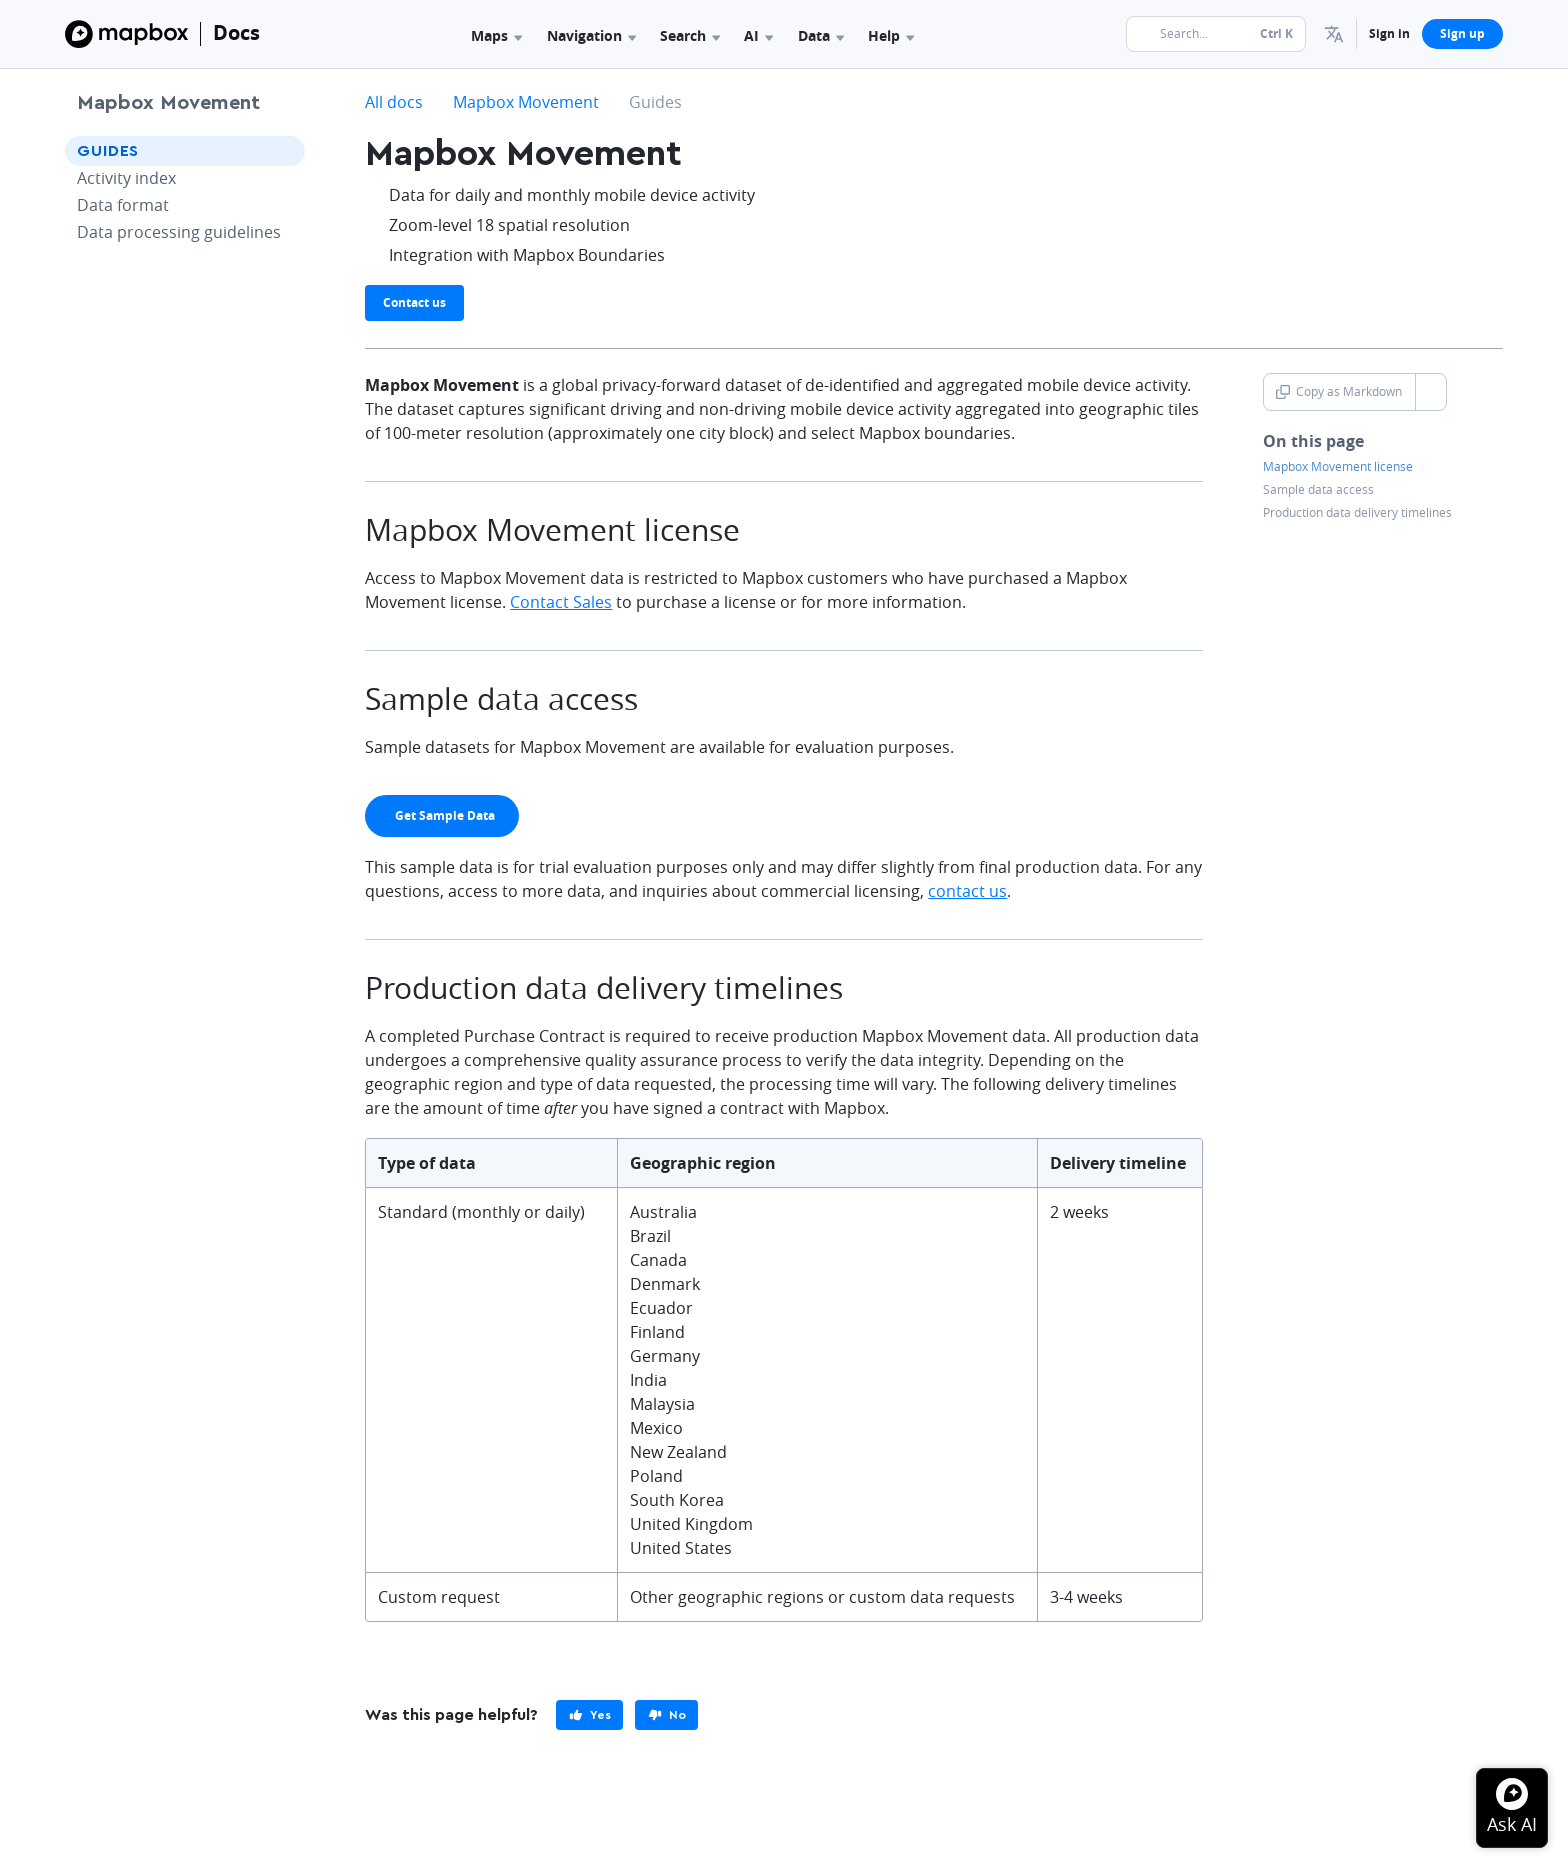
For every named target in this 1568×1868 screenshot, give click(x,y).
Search (690, 35)
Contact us (414, 302)
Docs (236, 32)
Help (891, 35)
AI (758, 35)
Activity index (126, 178)
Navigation (591, 35)
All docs (394, 102)
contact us (967, 891)
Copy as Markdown (1339, 391)
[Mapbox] (126, 34)
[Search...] (1216, 34)
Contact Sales (561, 602)
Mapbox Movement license (1338, 467)
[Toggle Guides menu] (284, 151)
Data (821, 35)
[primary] (442, 816)
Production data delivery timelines (1357, 513)
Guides (108, 151)
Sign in (1389, 33)
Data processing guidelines (179, 232)
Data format (123, 205)
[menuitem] (1334, 34)
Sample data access (1318, 490)
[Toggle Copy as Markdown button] (1430, 392)
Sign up (1462, 33)
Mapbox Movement (168, 103)
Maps (496, 35)
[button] (1334, 34)
